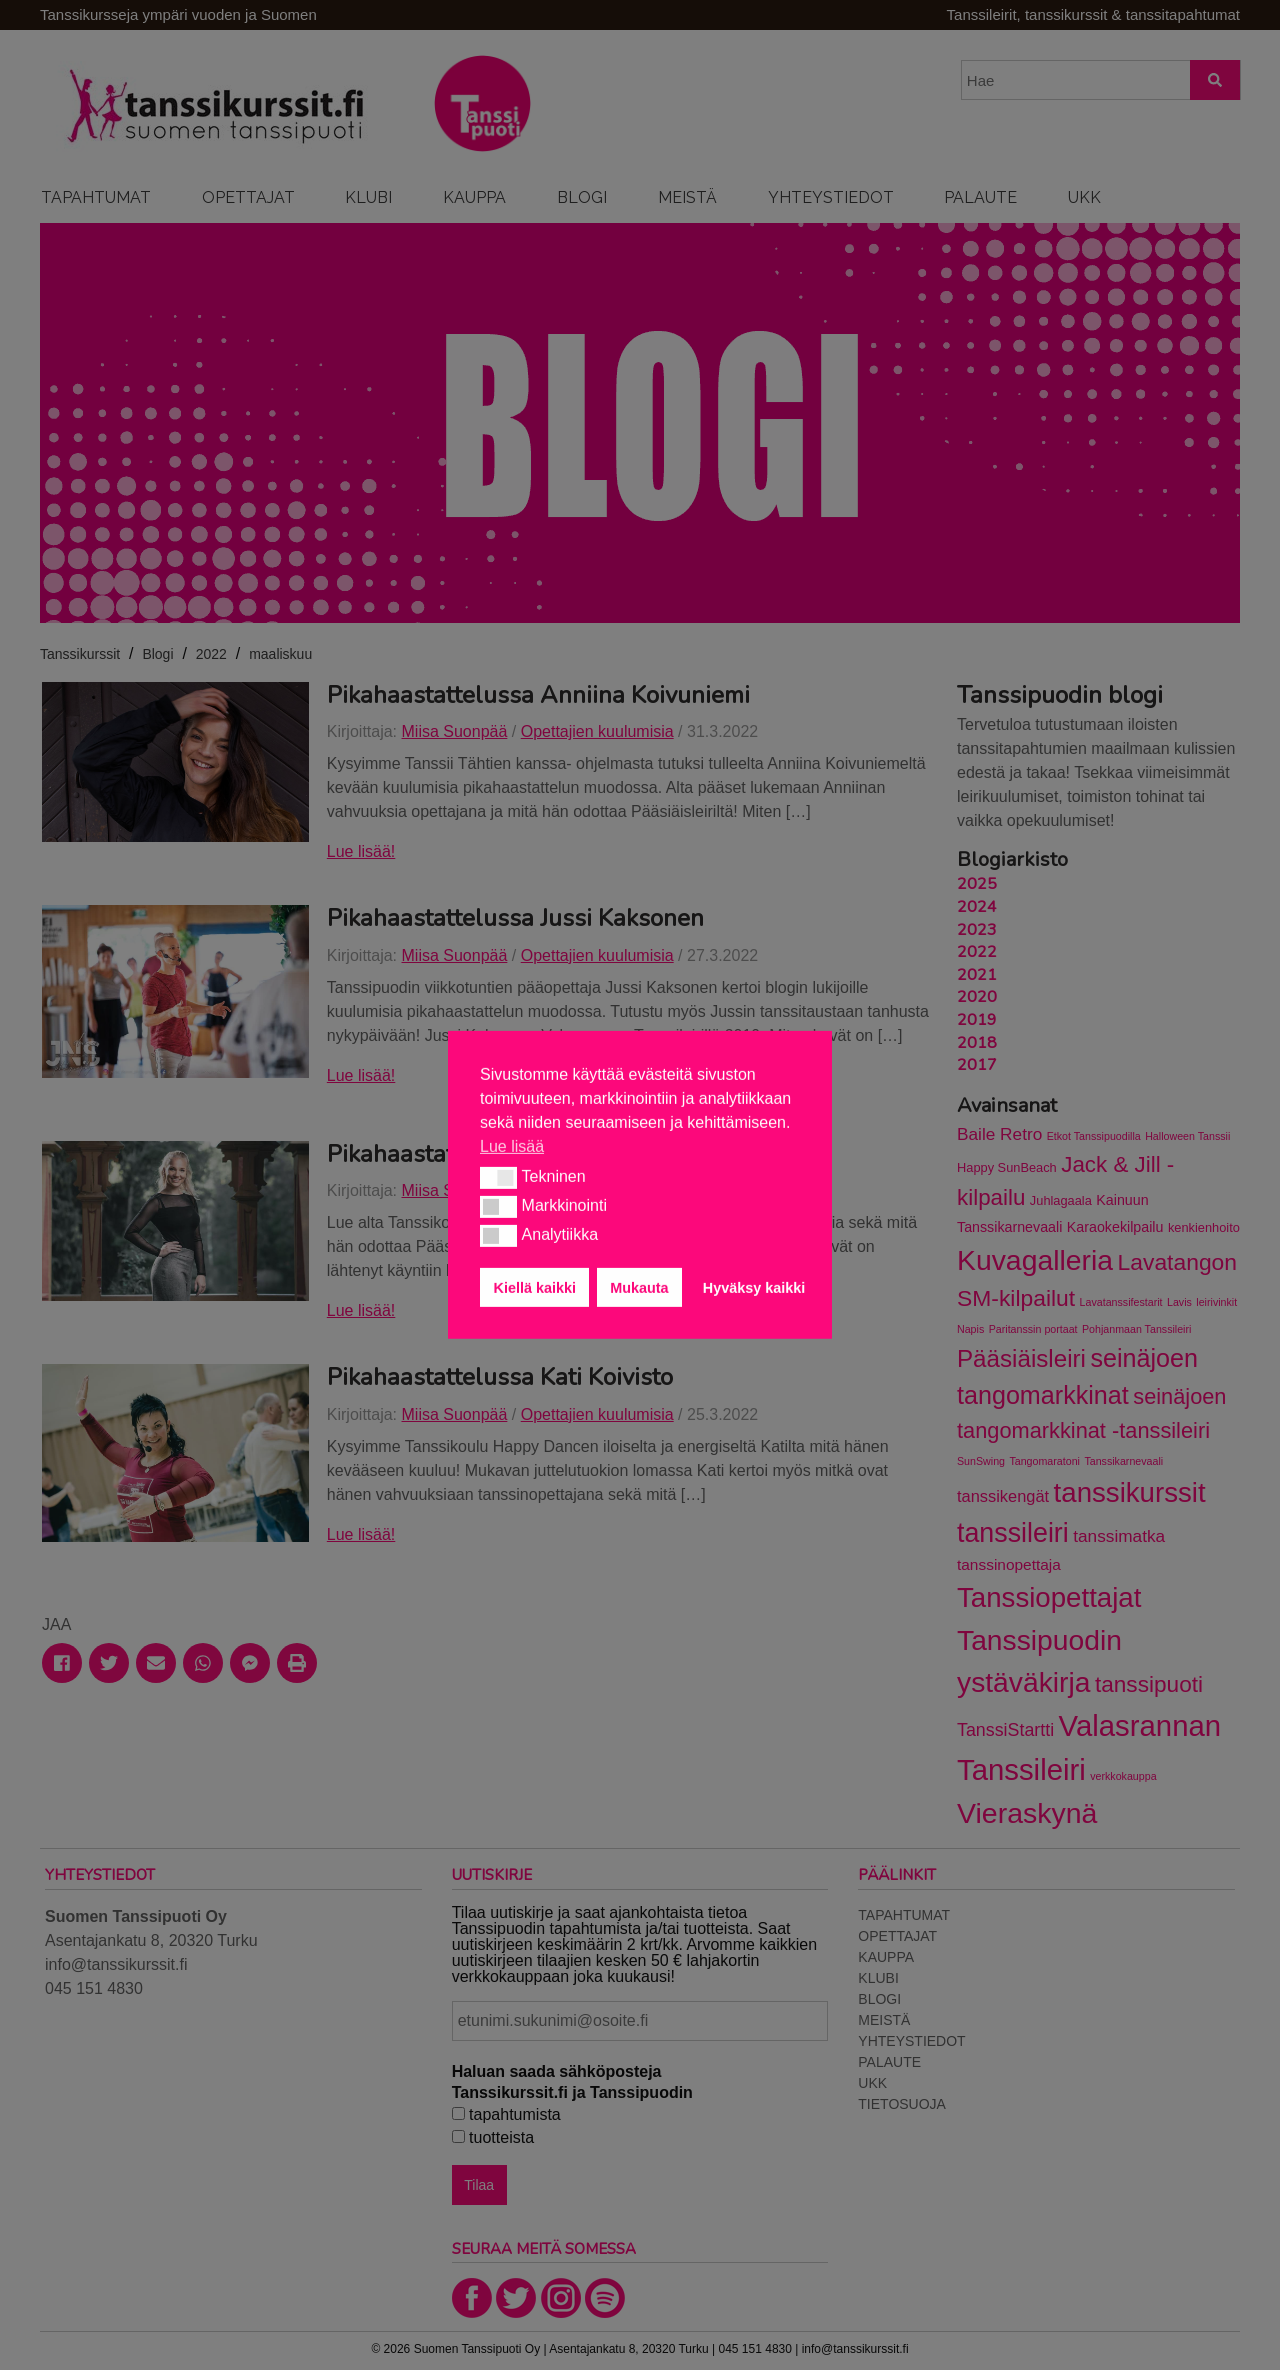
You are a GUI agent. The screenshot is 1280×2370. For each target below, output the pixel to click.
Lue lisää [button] (512, 1146)
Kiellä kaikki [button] (535, 1287)
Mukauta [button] (639, 1287)
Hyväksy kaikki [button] (754, 1287)
